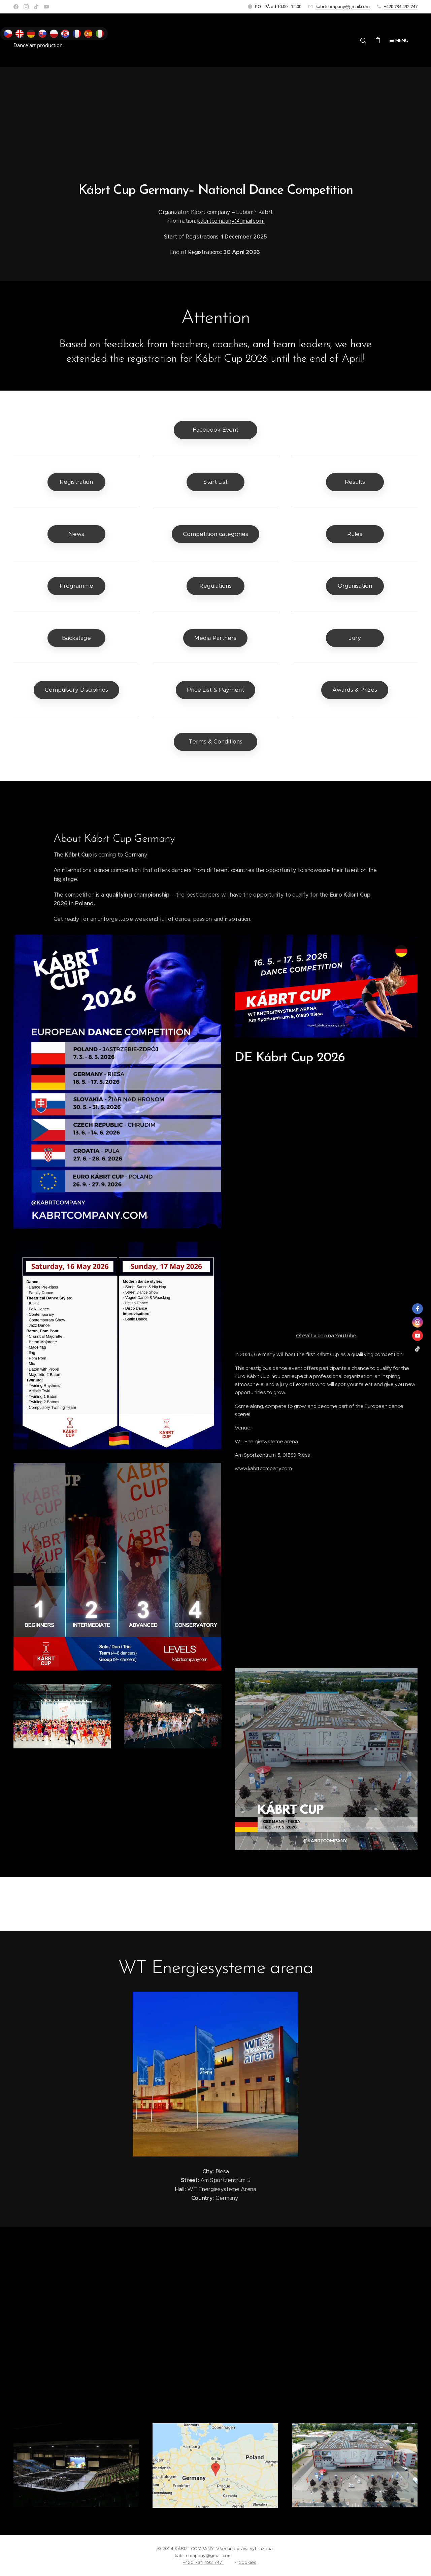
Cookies (247, 2562)
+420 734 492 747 (401, 6)
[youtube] (417, 1336)
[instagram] (417, 1322)
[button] (363, 40)
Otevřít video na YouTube (326, 1335)
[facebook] (417, 1309)
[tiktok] (417, 1349)
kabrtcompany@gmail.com (343, 6)
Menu (399, 40)
